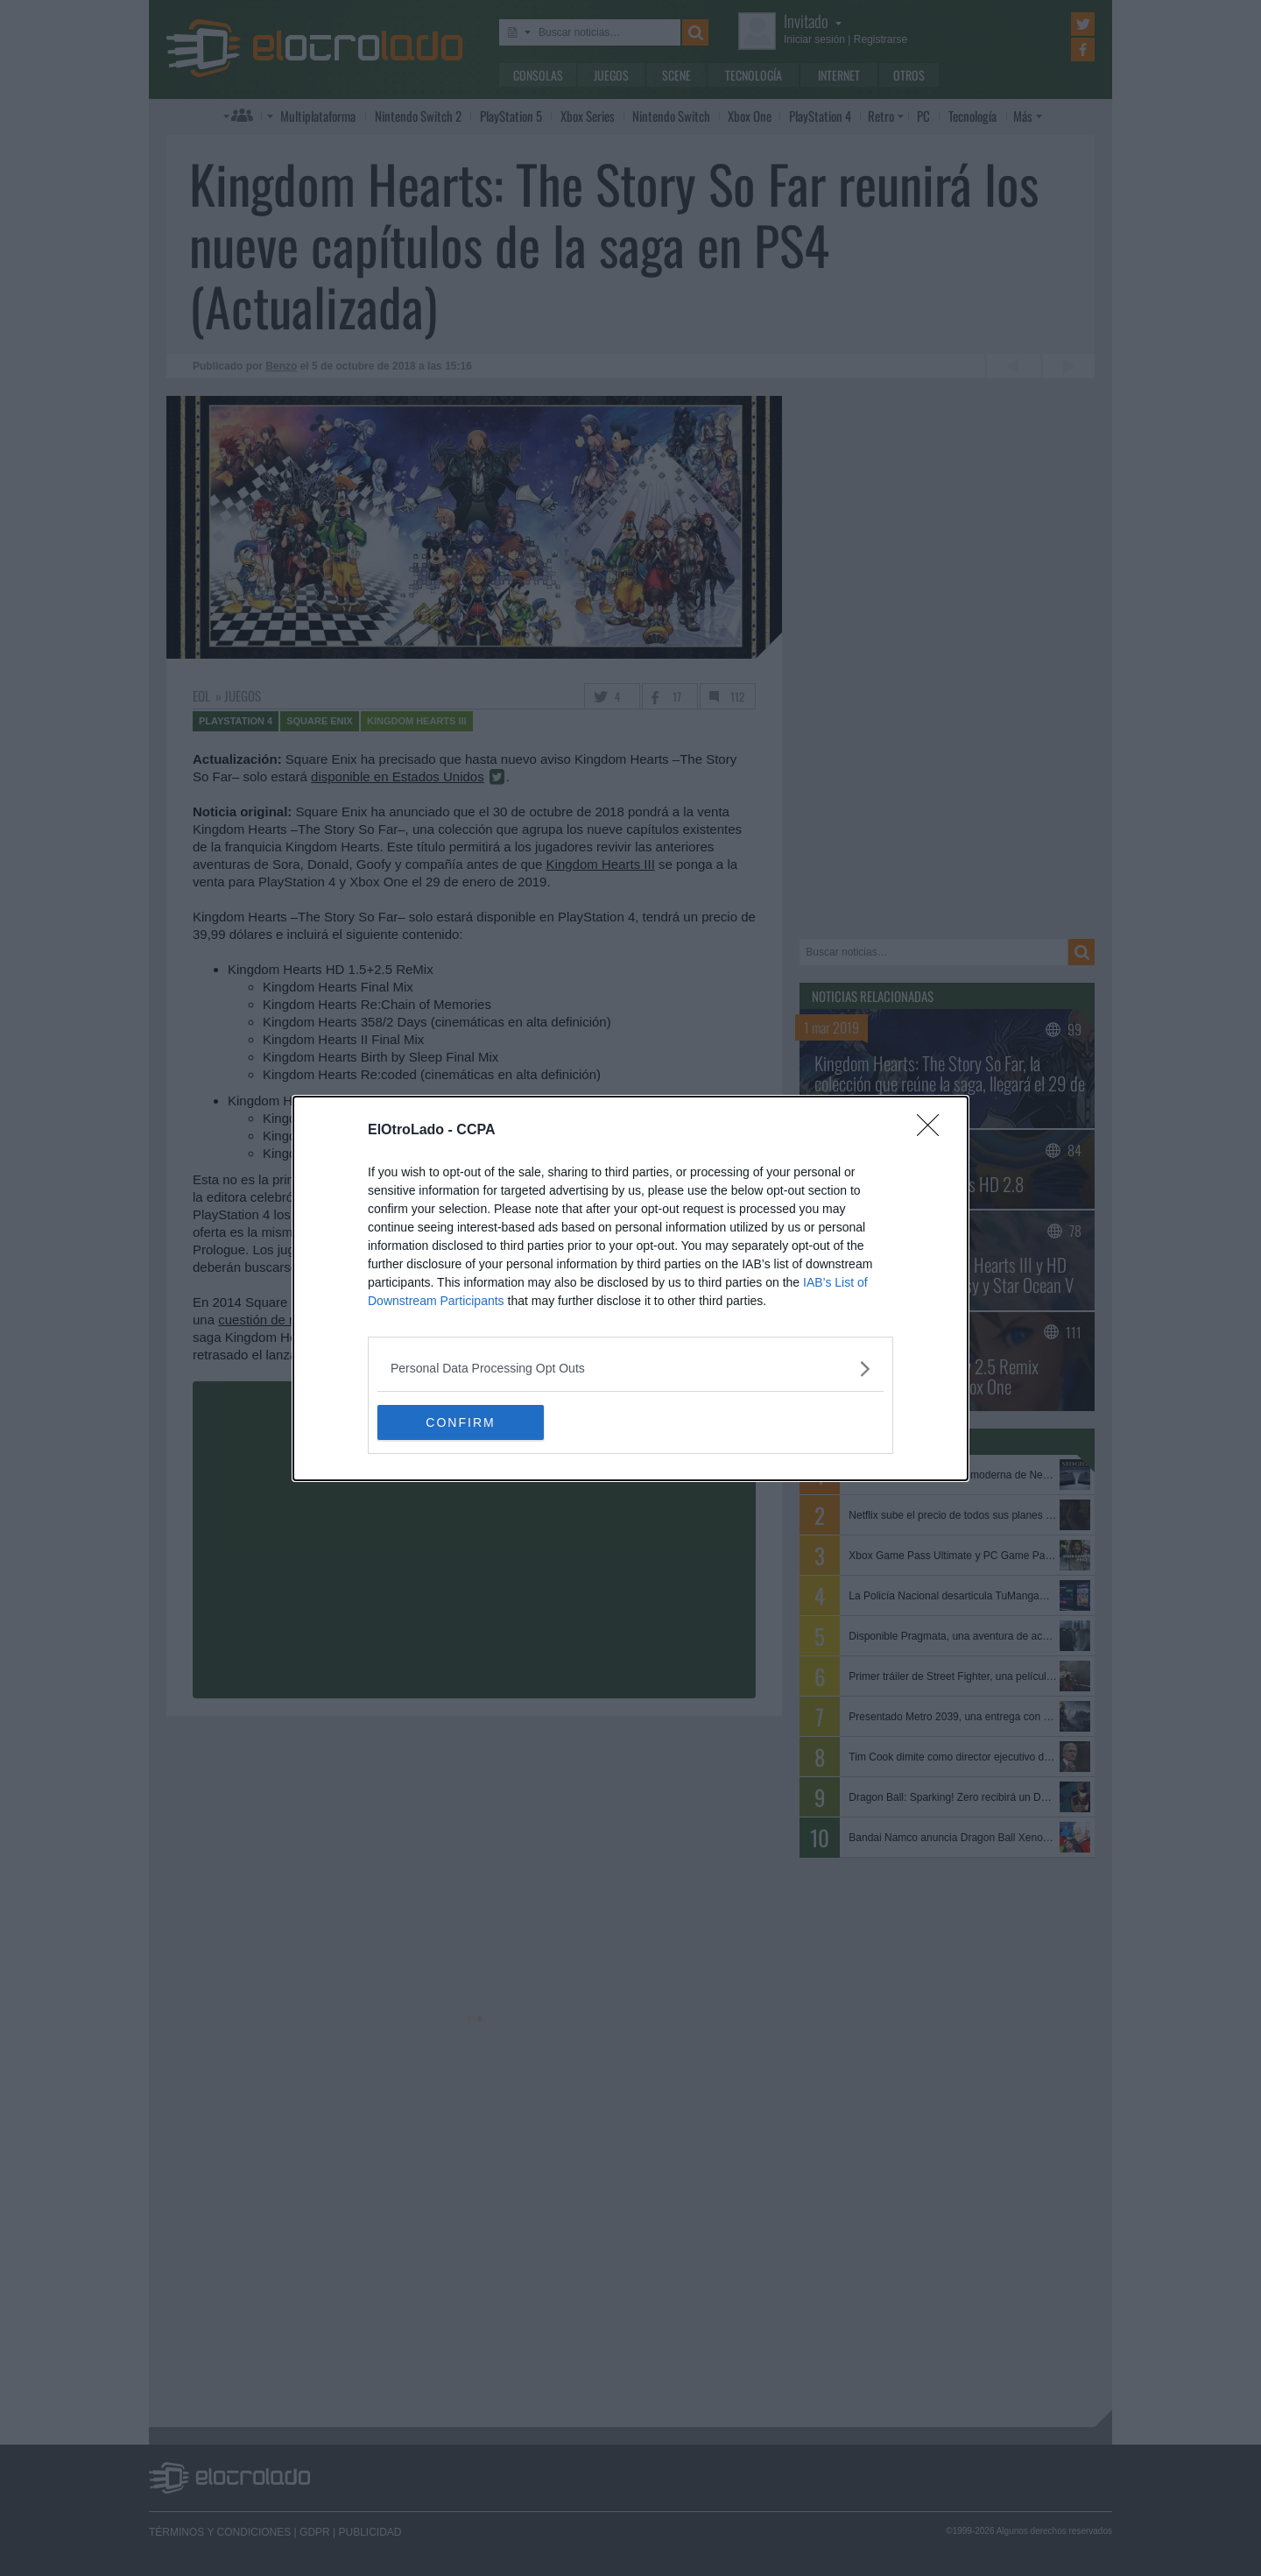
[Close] (933, 1130)
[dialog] (630, 1288)
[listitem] (630, 1368)
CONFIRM (460, 1422)
